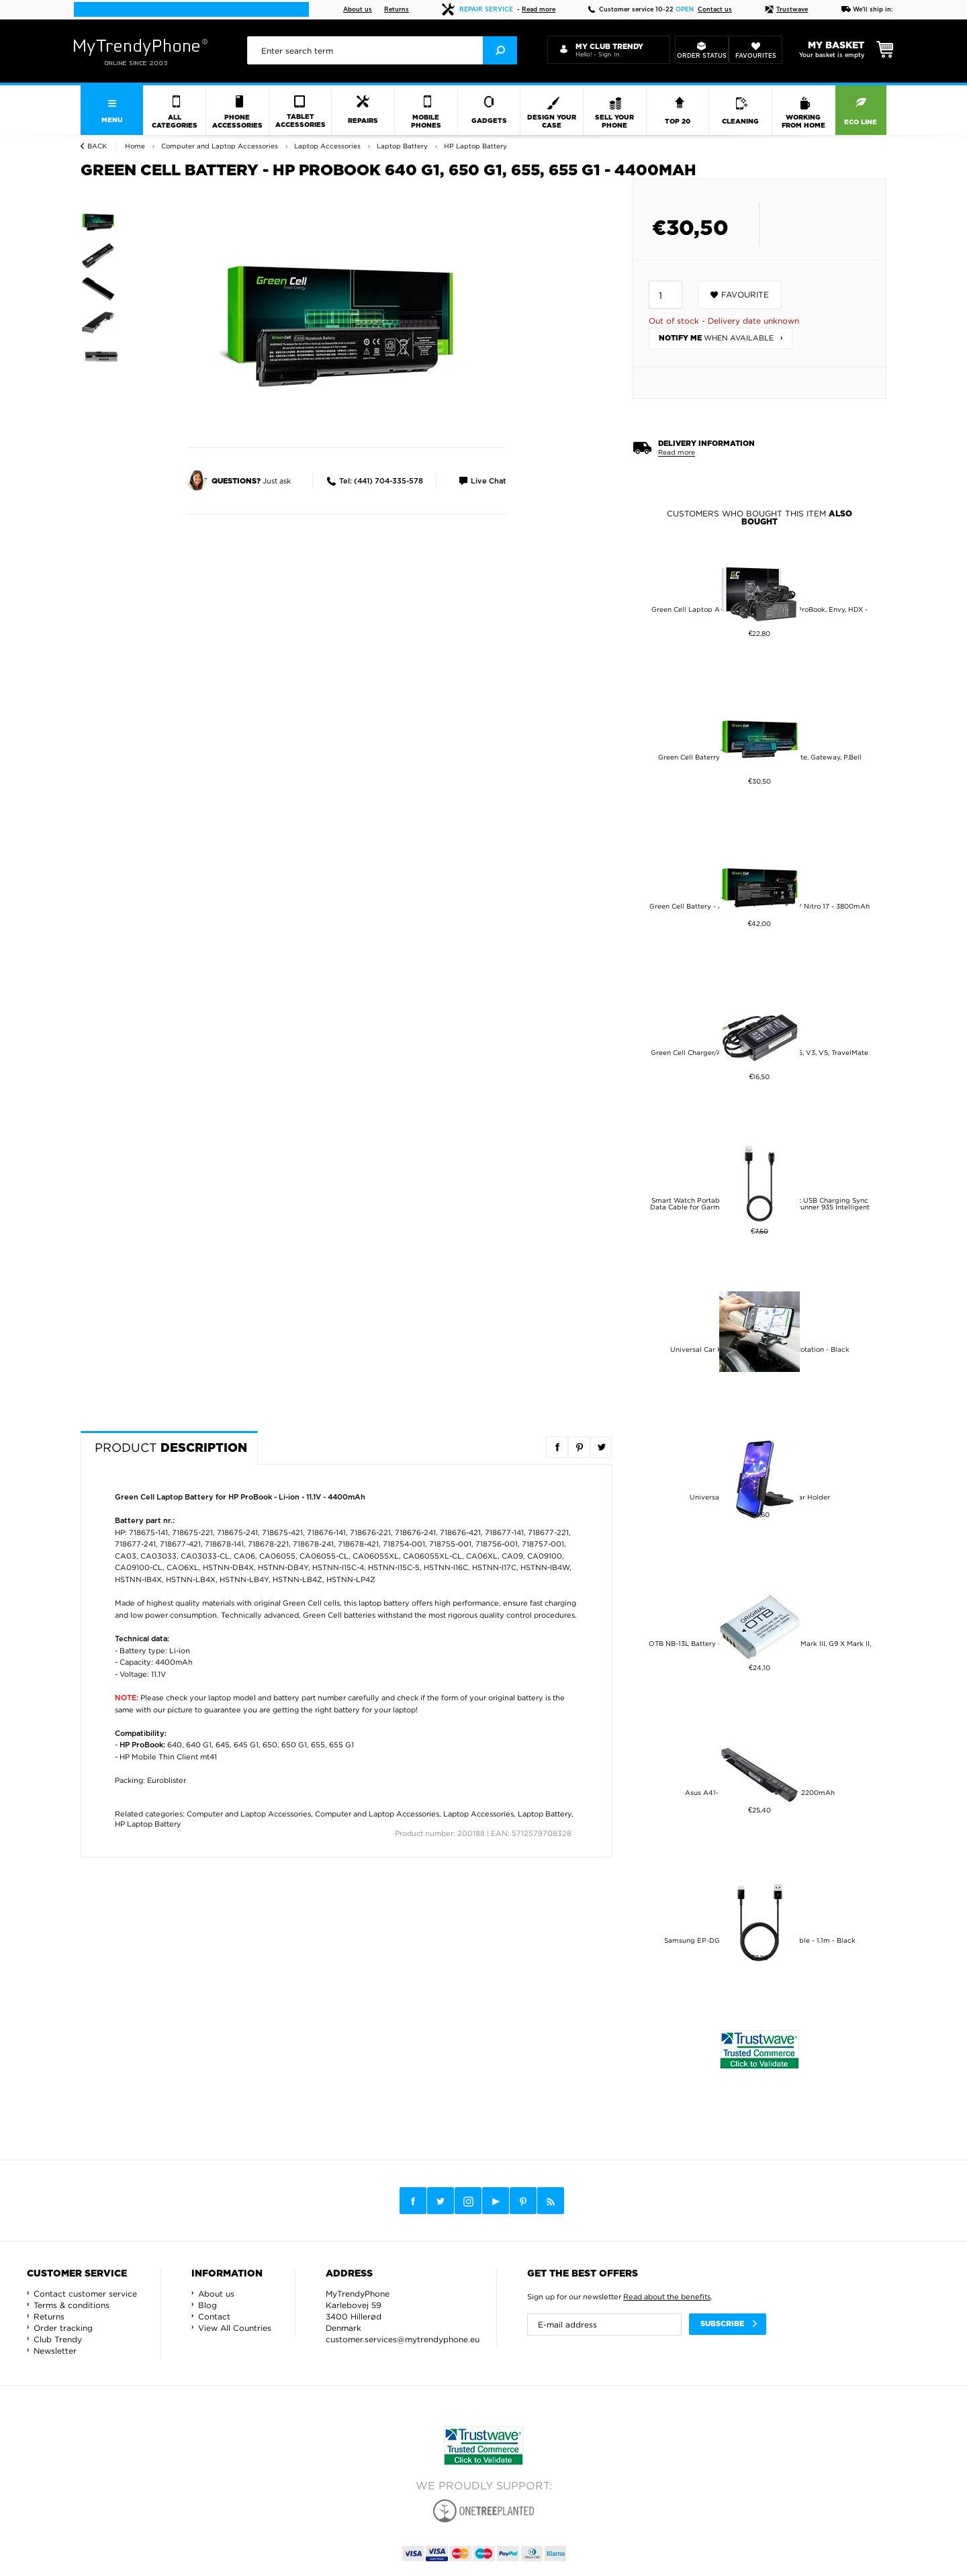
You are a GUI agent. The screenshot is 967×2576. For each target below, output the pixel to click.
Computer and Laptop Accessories (249, 1814)
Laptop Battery (544, 1814)
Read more (538, 10)
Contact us (715, 10)
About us (357, 10)
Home (135, 146)
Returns (396, 10)
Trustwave (786, 10)
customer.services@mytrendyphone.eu (402, 2339)
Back (97, 146)
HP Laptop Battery (148, 1824)
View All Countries (234, 2328)
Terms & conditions (71, 2305)
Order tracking (63, 2328)
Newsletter (55, 2350)
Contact (214, 2316)
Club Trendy (58, 2339)
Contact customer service (85, 2293)
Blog (207, 2305)
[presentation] (382, 50)
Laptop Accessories (478, 1814)
